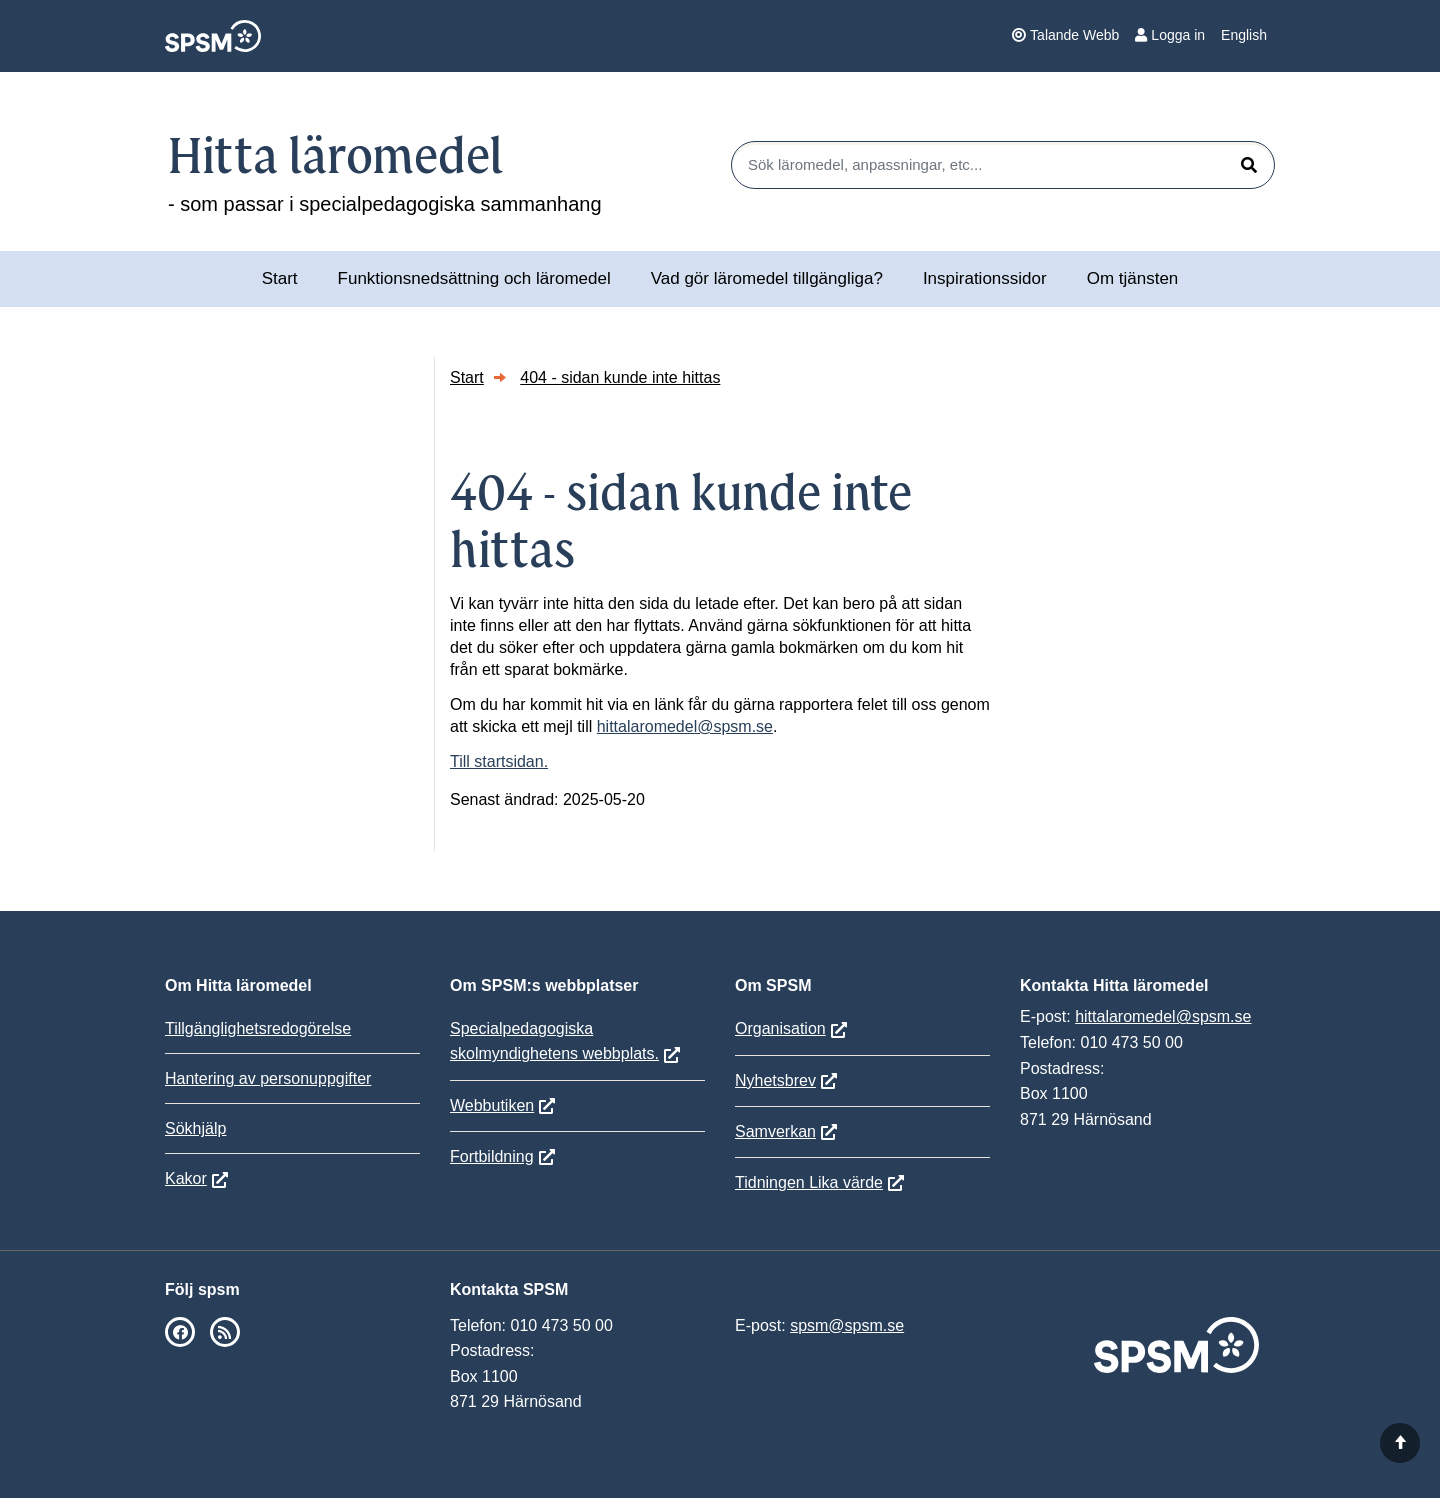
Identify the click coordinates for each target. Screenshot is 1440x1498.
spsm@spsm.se (847, 1325)
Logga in (1170, 35)
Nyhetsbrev (775, 1080)
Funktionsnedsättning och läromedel (474, 278)
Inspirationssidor (985, 278)
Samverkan (775, 1131)
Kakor (186, 1178)
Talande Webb (1065, 35)
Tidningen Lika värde (809, 1182)
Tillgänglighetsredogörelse (258, 1028)
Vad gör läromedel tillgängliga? (767, 278)
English (1244, 35)
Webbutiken (492, 1105)
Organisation (780, 1028)
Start (280, 278)
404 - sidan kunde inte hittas (620, 377)
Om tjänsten (1133, 278)
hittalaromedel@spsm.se (685, 726)
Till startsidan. (499, 761)
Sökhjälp (195, 1128)
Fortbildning (492, 1156)
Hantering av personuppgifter (268, 1078)
